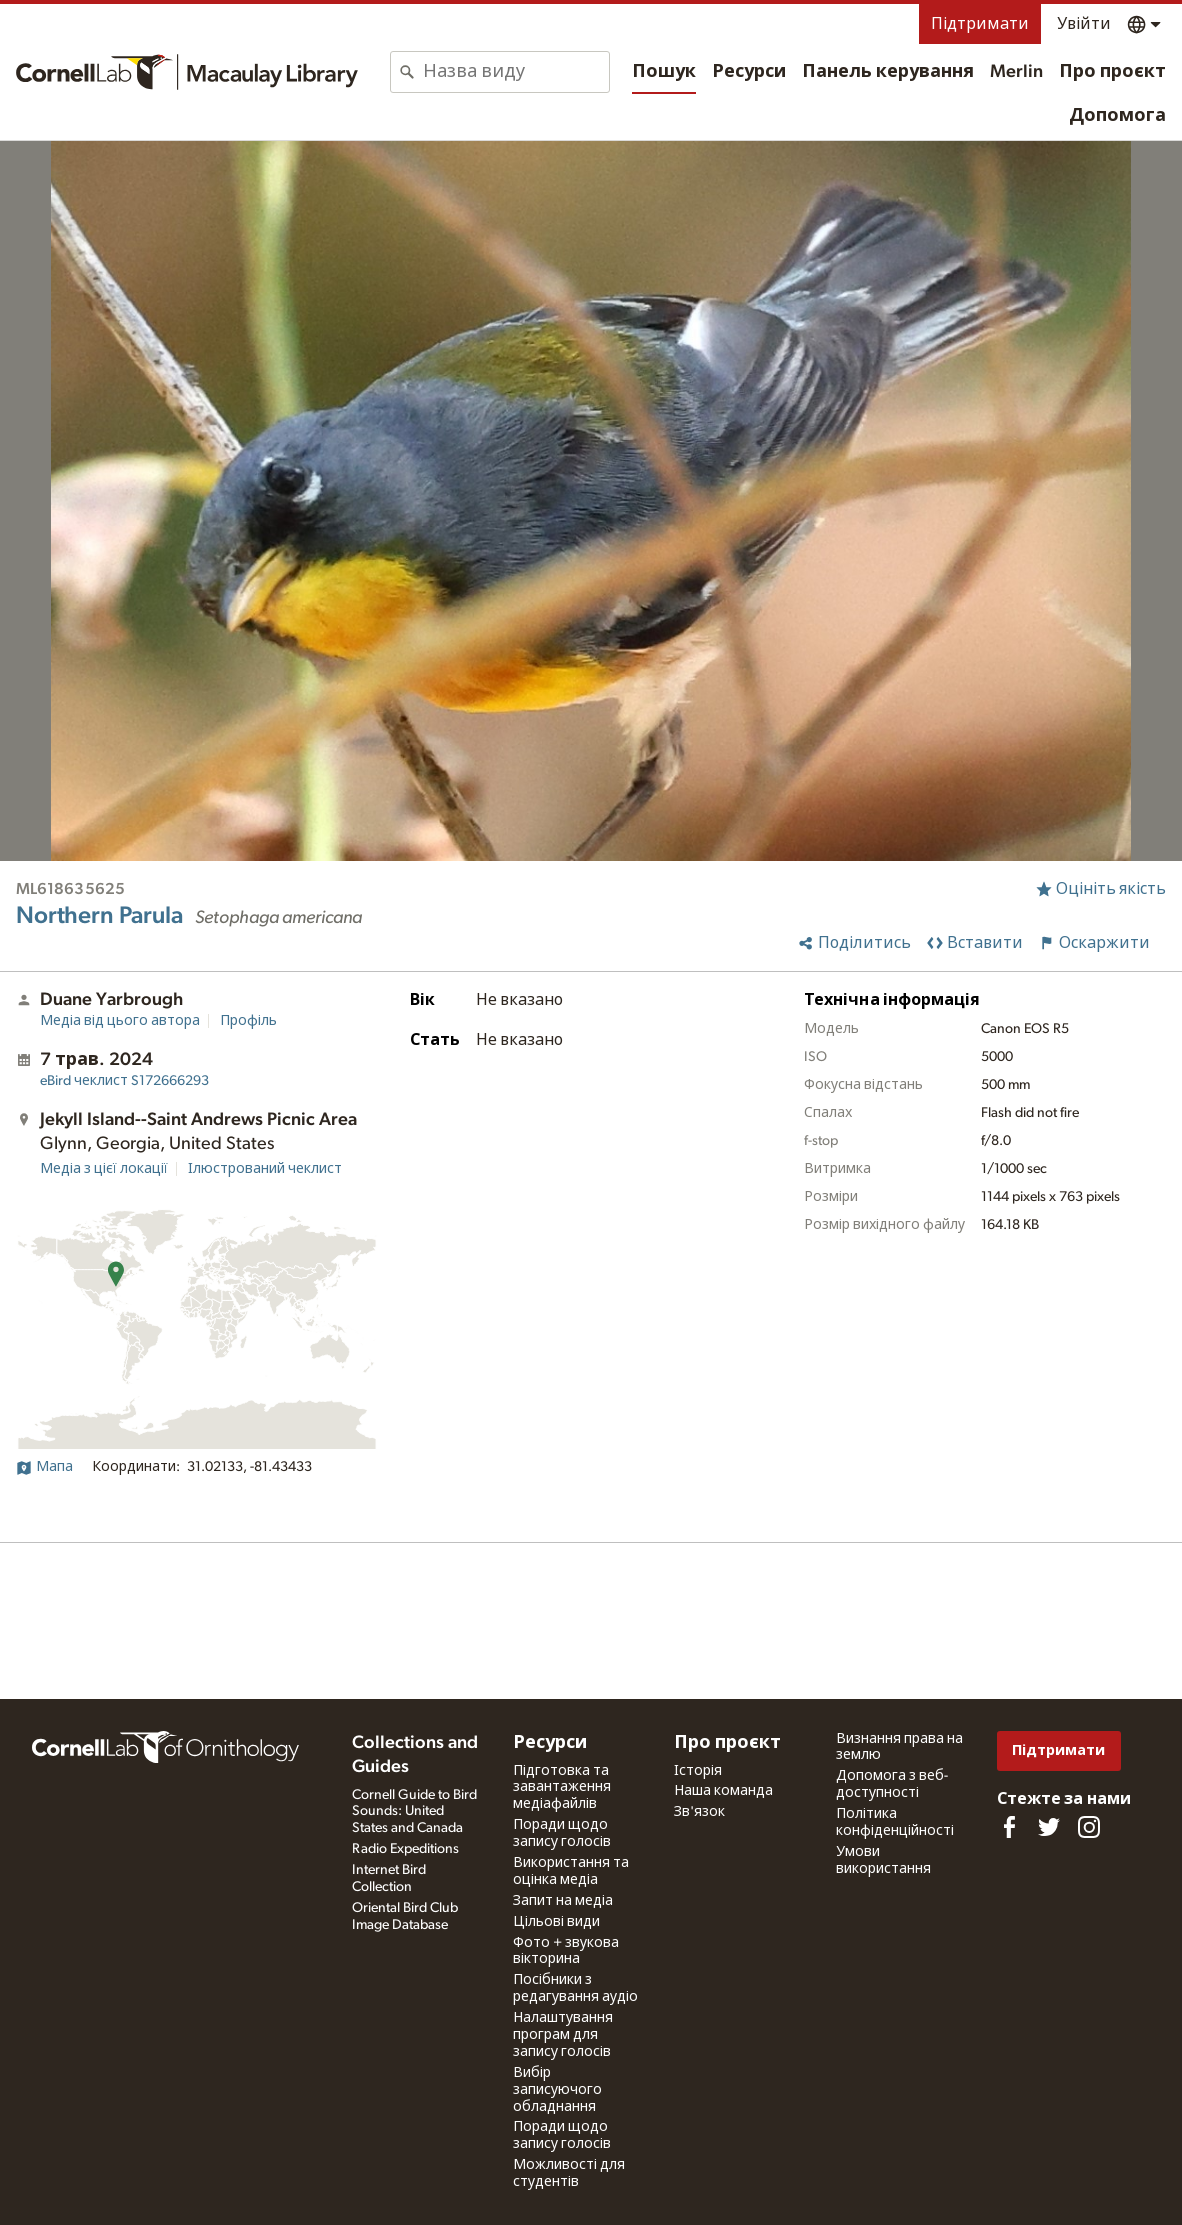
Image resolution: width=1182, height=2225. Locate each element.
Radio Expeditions (405, 1849)
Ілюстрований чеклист (265, 1169)
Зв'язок (699, 1812)
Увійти (1084, 24)
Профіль (248, 1021)
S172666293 (124, 1081)
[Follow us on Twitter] (1049, 1827)
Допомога (1117, 116)
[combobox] (516, 72)
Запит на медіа (563, 1901)
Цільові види (556, 1922)
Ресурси (749, 72)
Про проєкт (1112, 72)
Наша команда (723, 1791)
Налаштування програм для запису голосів (563, 2035)
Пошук (664, 72)
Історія (698, 1771)
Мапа (44, 1467)
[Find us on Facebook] (1009, 1827)
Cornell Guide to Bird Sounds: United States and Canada (414, 1812)
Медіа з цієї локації (104, 1169)
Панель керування (888, 72)
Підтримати (980, 24)
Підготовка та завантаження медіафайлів (562, 1788)
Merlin (1016, 72)
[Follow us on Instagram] (1089, 1827)
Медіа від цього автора (120, 1021)
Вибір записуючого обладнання (557, 2090)
